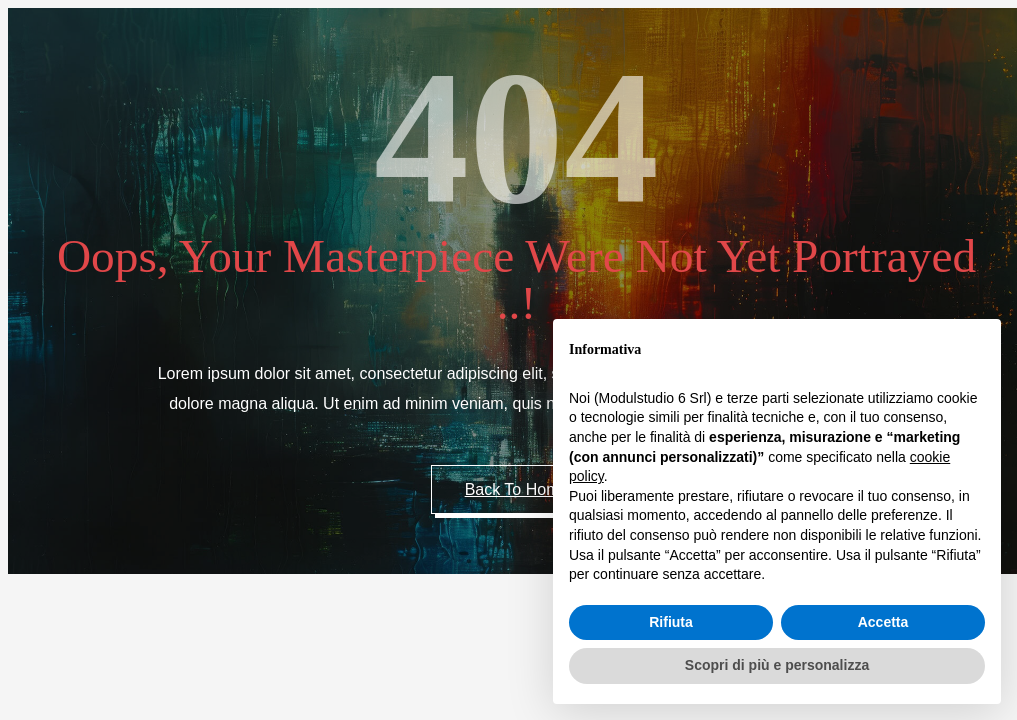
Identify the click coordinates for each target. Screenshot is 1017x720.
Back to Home (517, 489)
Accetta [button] (883, 622)
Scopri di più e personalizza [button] (777, 665)
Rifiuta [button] (671, 622)
